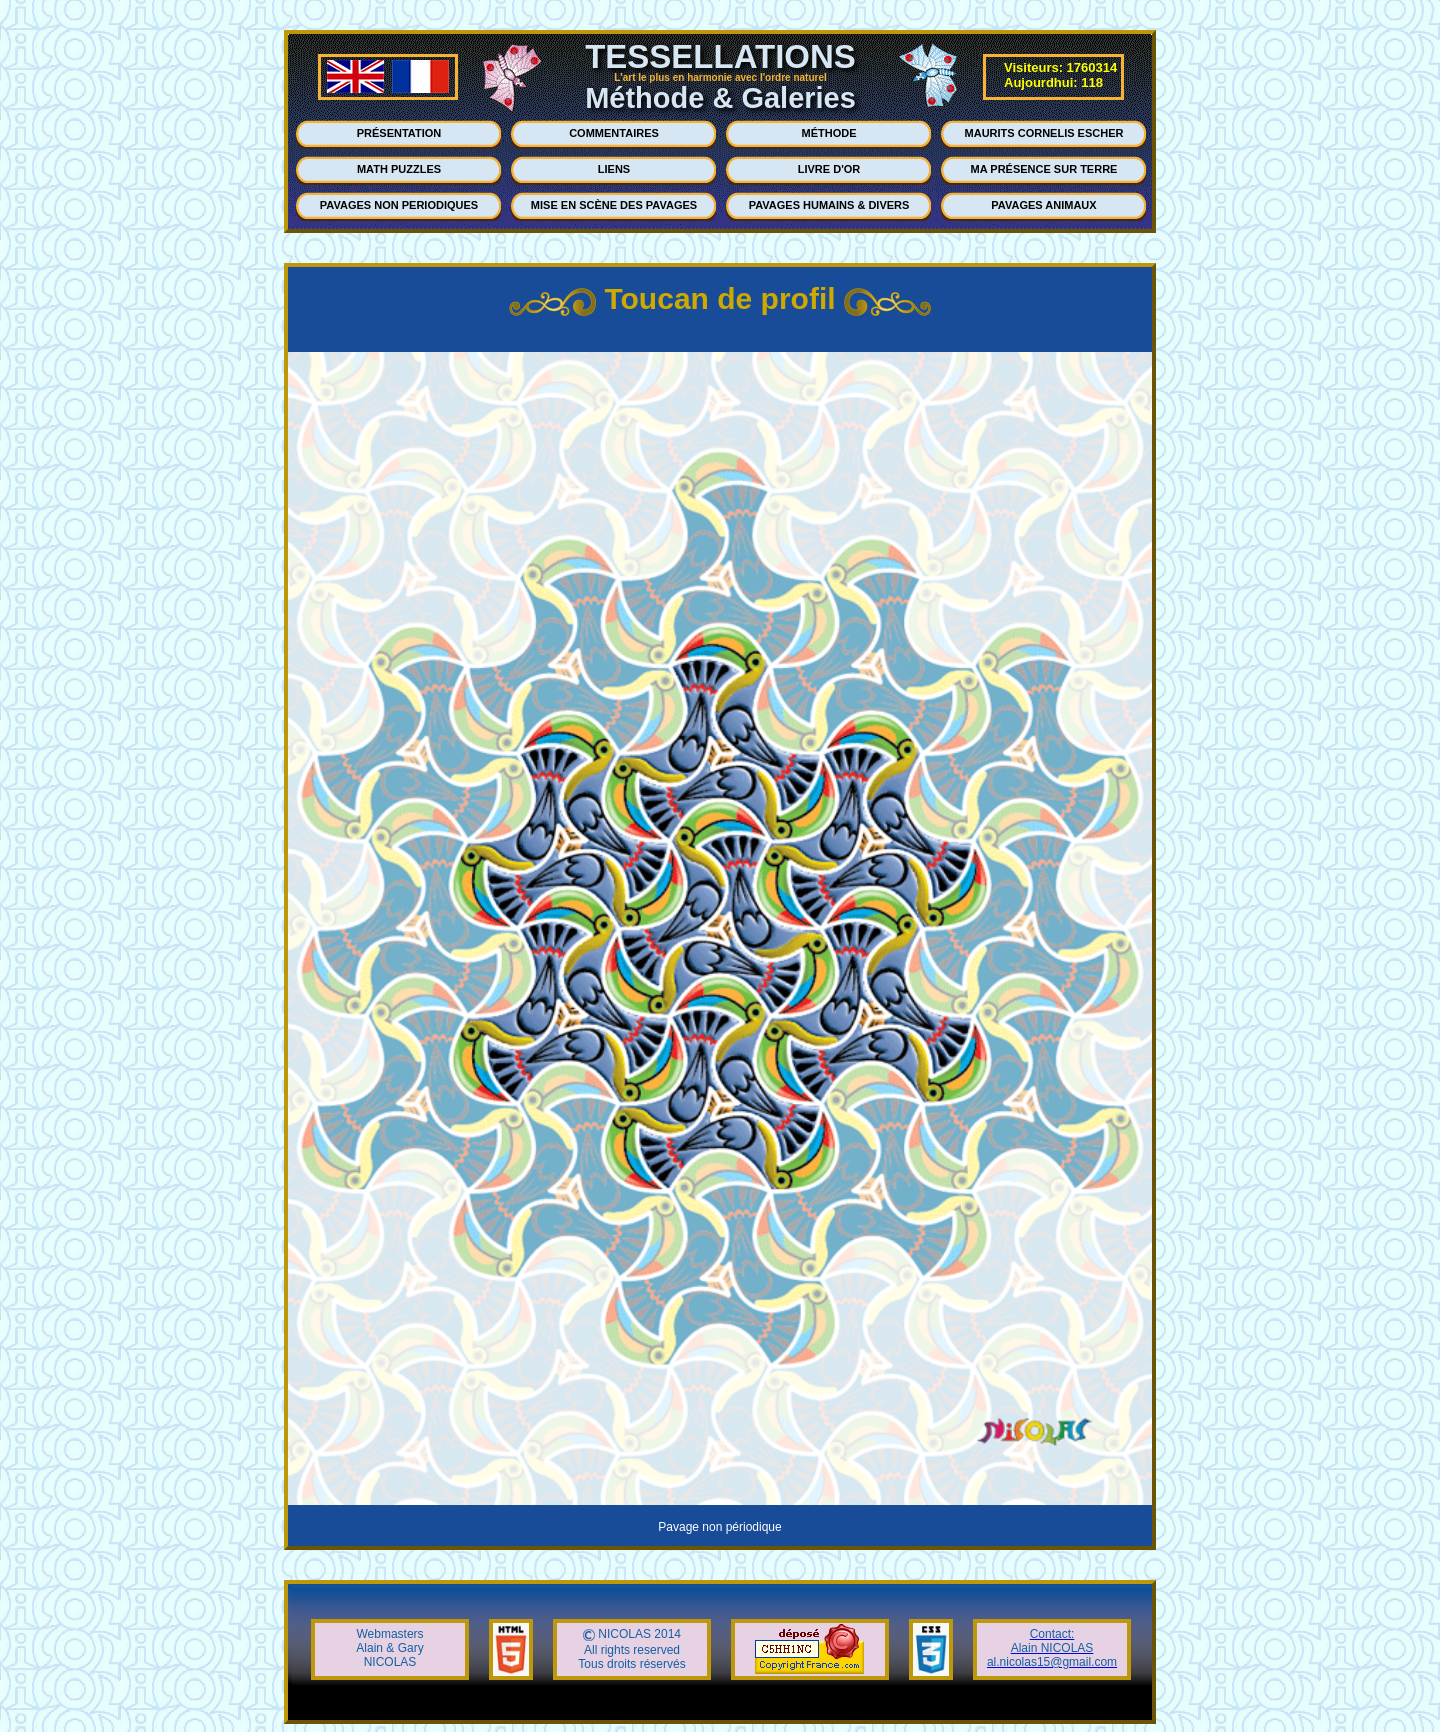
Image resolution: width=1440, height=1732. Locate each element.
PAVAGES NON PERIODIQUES (399, 205)
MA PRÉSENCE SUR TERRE (1044, 169)
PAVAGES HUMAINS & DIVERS (829, 205)
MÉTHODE (829, 133)
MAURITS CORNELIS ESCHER (1044, 133)
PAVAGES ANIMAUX (1043, 205)
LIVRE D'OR (829, 169)
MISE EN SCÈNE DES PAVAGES (614, 205)
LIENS (614, 169)
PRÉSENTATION (399, 133)
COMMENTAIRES (614, 133)
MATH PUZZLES (399, 169)
